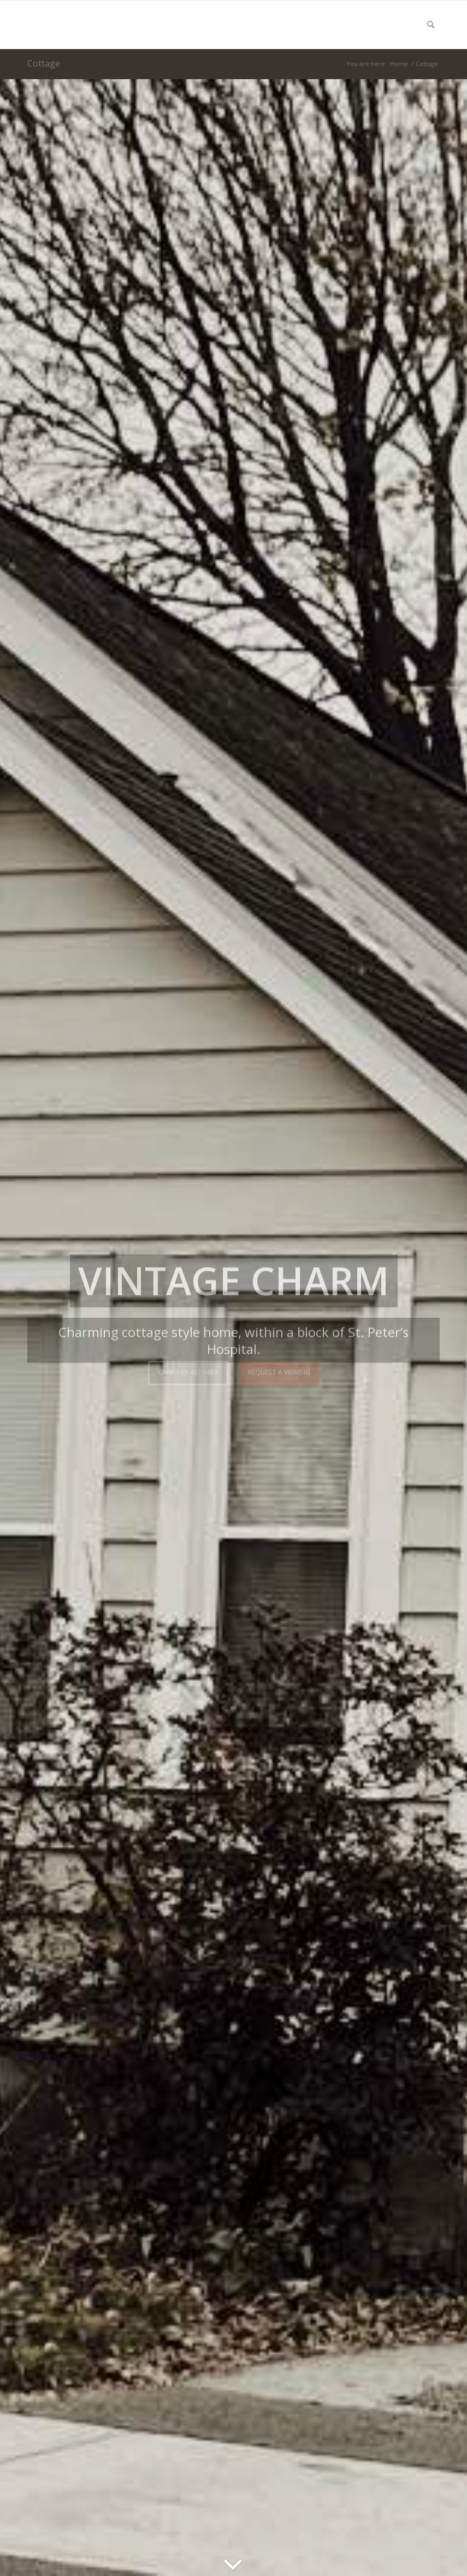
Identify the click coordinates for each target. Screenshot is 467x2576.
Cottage (43, 63)
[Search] (431, 25)
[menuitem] (431, 25)
